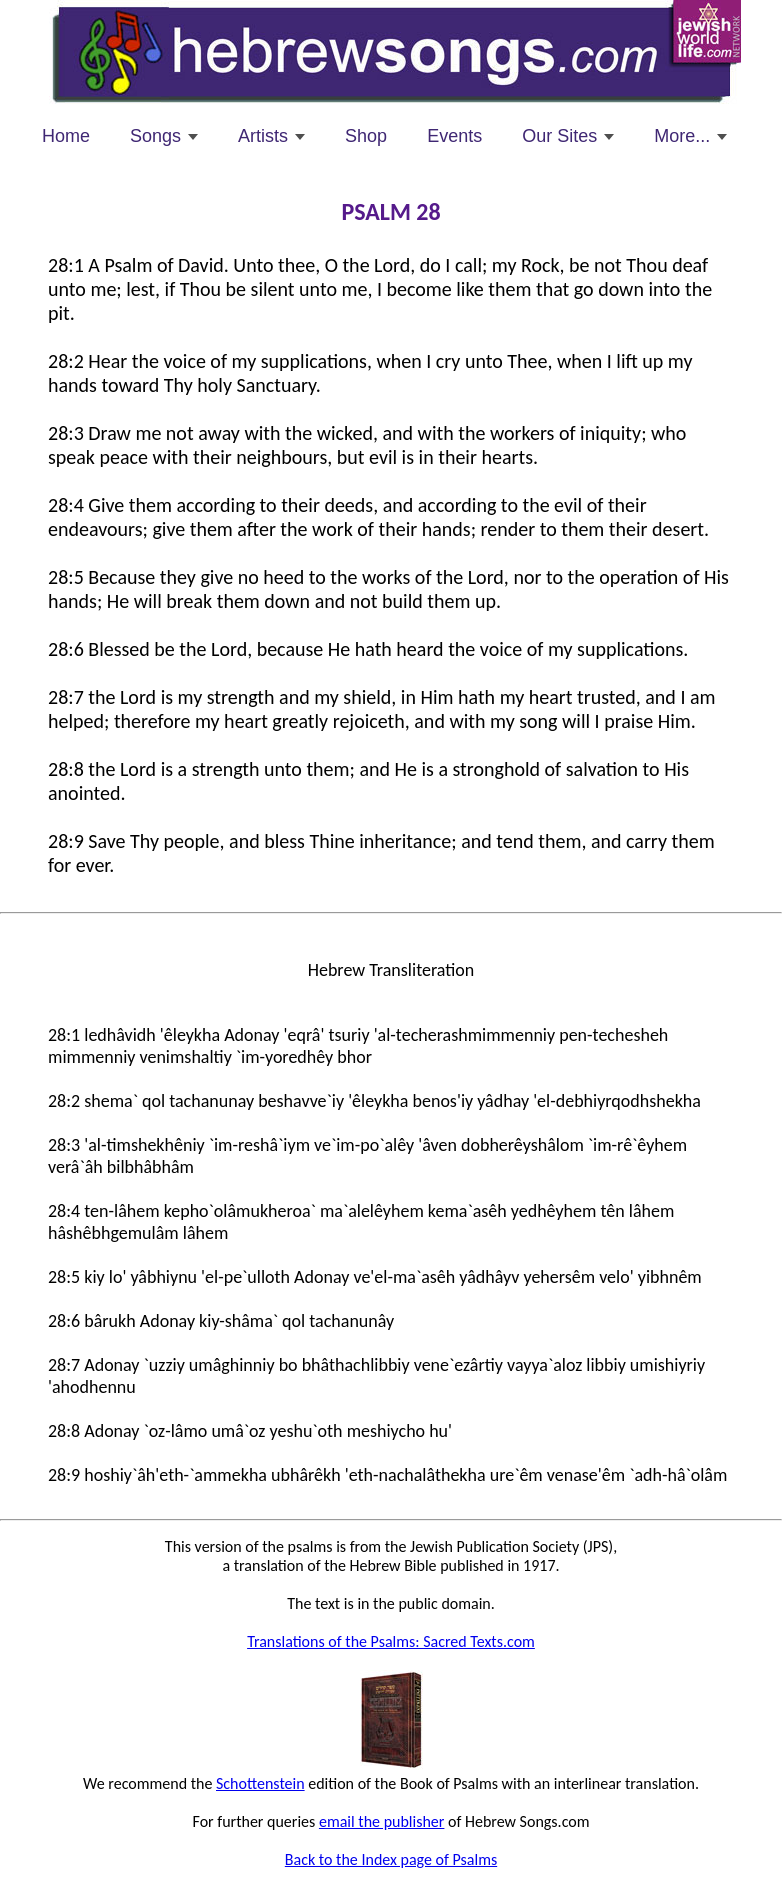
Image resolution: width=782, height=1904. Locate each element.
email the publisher (381, 1821)
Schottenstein (260, 1783)
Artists (263, 136)
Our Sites (559, 136)
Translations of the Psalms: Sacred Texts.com (391, 1641)
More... (682, 136)
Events (454, 136)
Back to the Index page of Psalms (391, 1859)
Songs (155, 136)
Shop (366, 136)
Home (66, 136)
